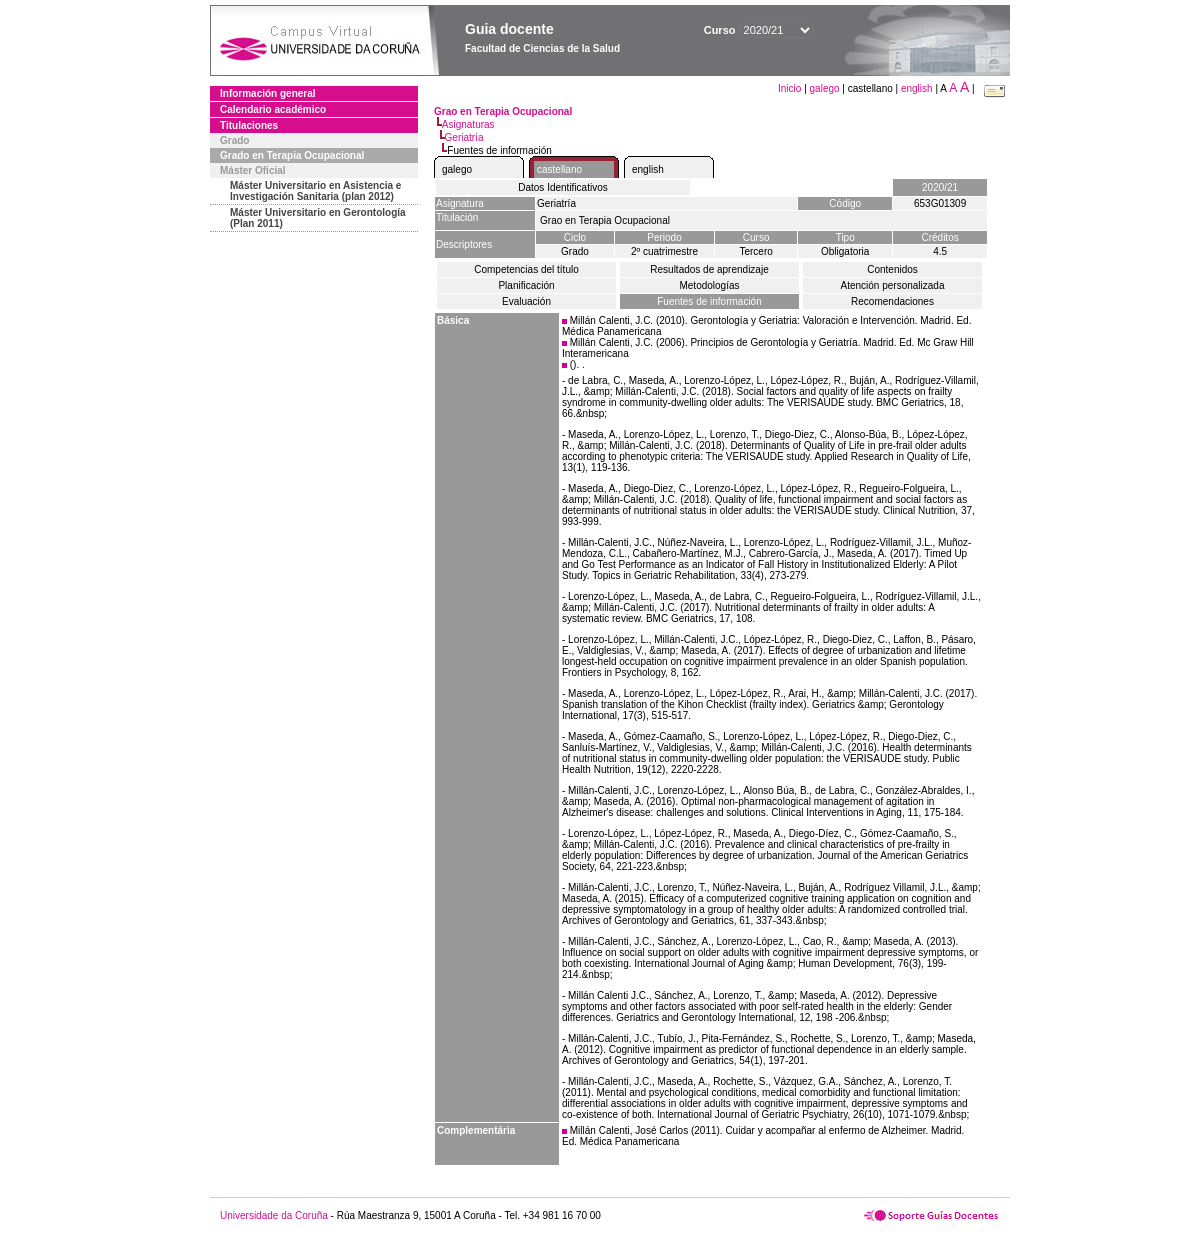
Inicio (791, 88)
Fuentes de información (709, 301)
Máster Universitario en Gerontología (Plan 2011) (318, 218)
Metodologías (709, 285)
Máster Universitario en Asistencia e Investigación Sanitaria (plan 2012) (315, 191)
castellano (559, 169)
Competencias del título (526, 269)
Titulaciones (249, 125)
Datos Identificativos (563, 187)
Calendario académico (273, 109)
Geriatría (464, 137)
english (917, 88)
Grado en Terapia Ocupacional (292, 155)
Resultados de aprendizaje (709, 269)
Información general (268, 93)
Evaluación (526, 301)
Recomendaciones (892, 301)
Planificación (526, 285)
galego (825, 88)
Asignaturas (468, 124)
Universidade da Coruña (274, 1215)
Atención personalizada (893, 285)
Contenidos (892, 269)
